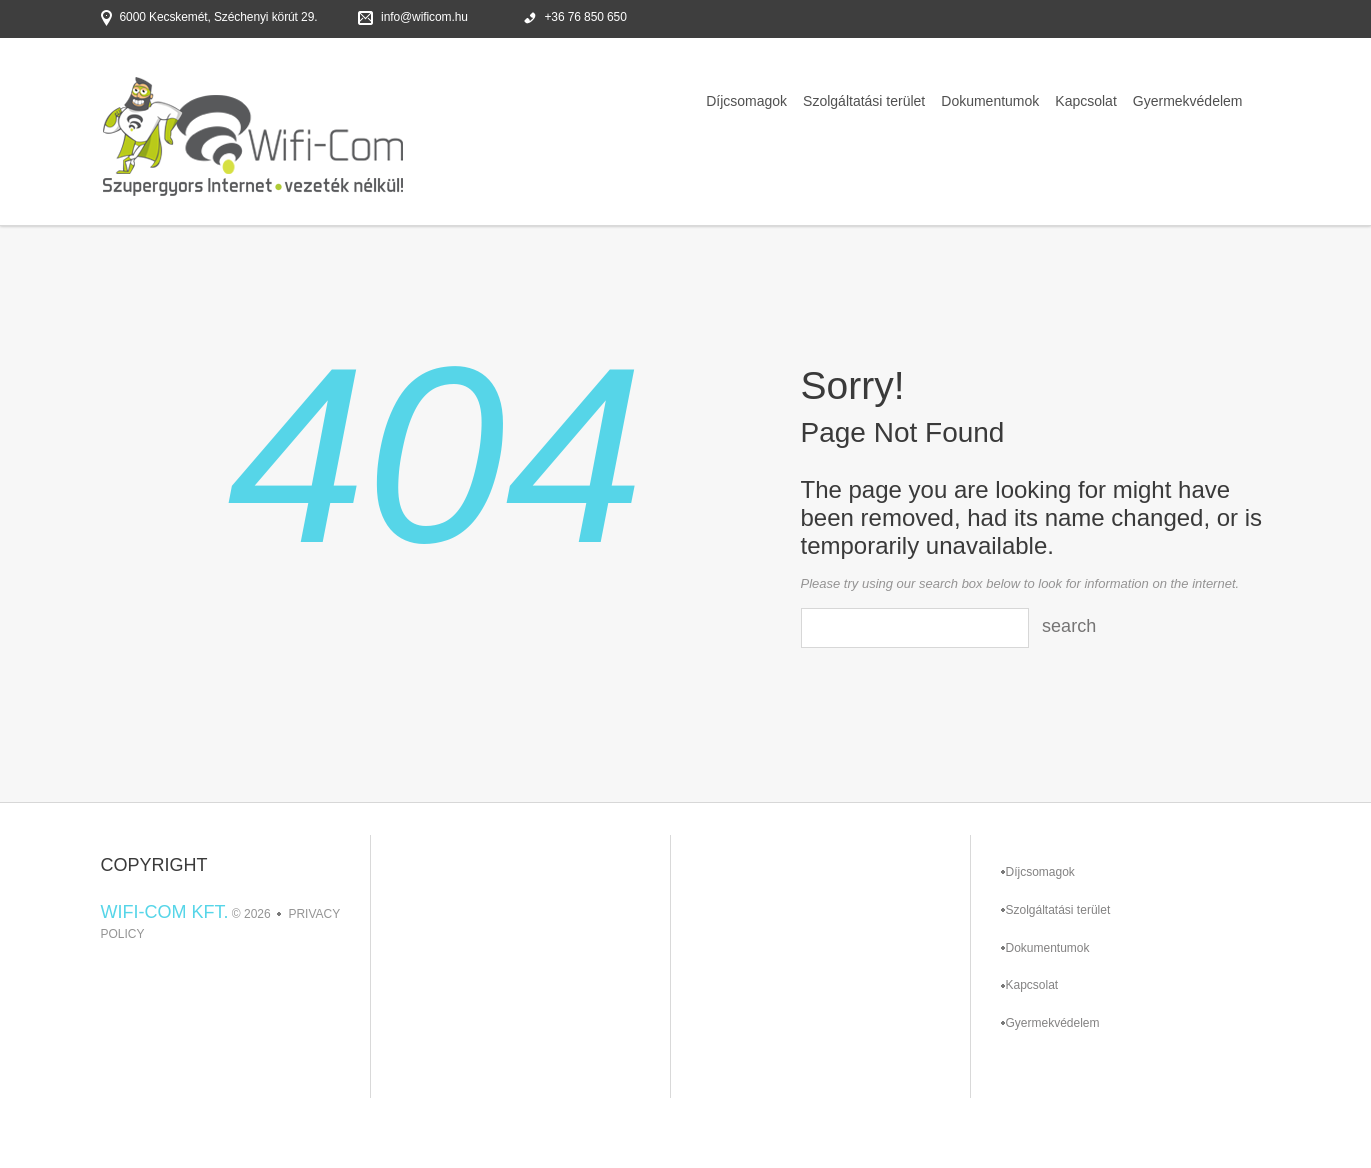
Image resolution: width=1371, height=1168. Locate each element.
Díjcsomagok (746, 101)
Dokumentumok (990, 101)
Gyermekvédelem (1188, 101)
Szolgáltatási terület (864, 101)
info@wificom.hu (424, 17)
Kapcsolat (1085, 101)
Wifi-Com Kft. (165, 912)
